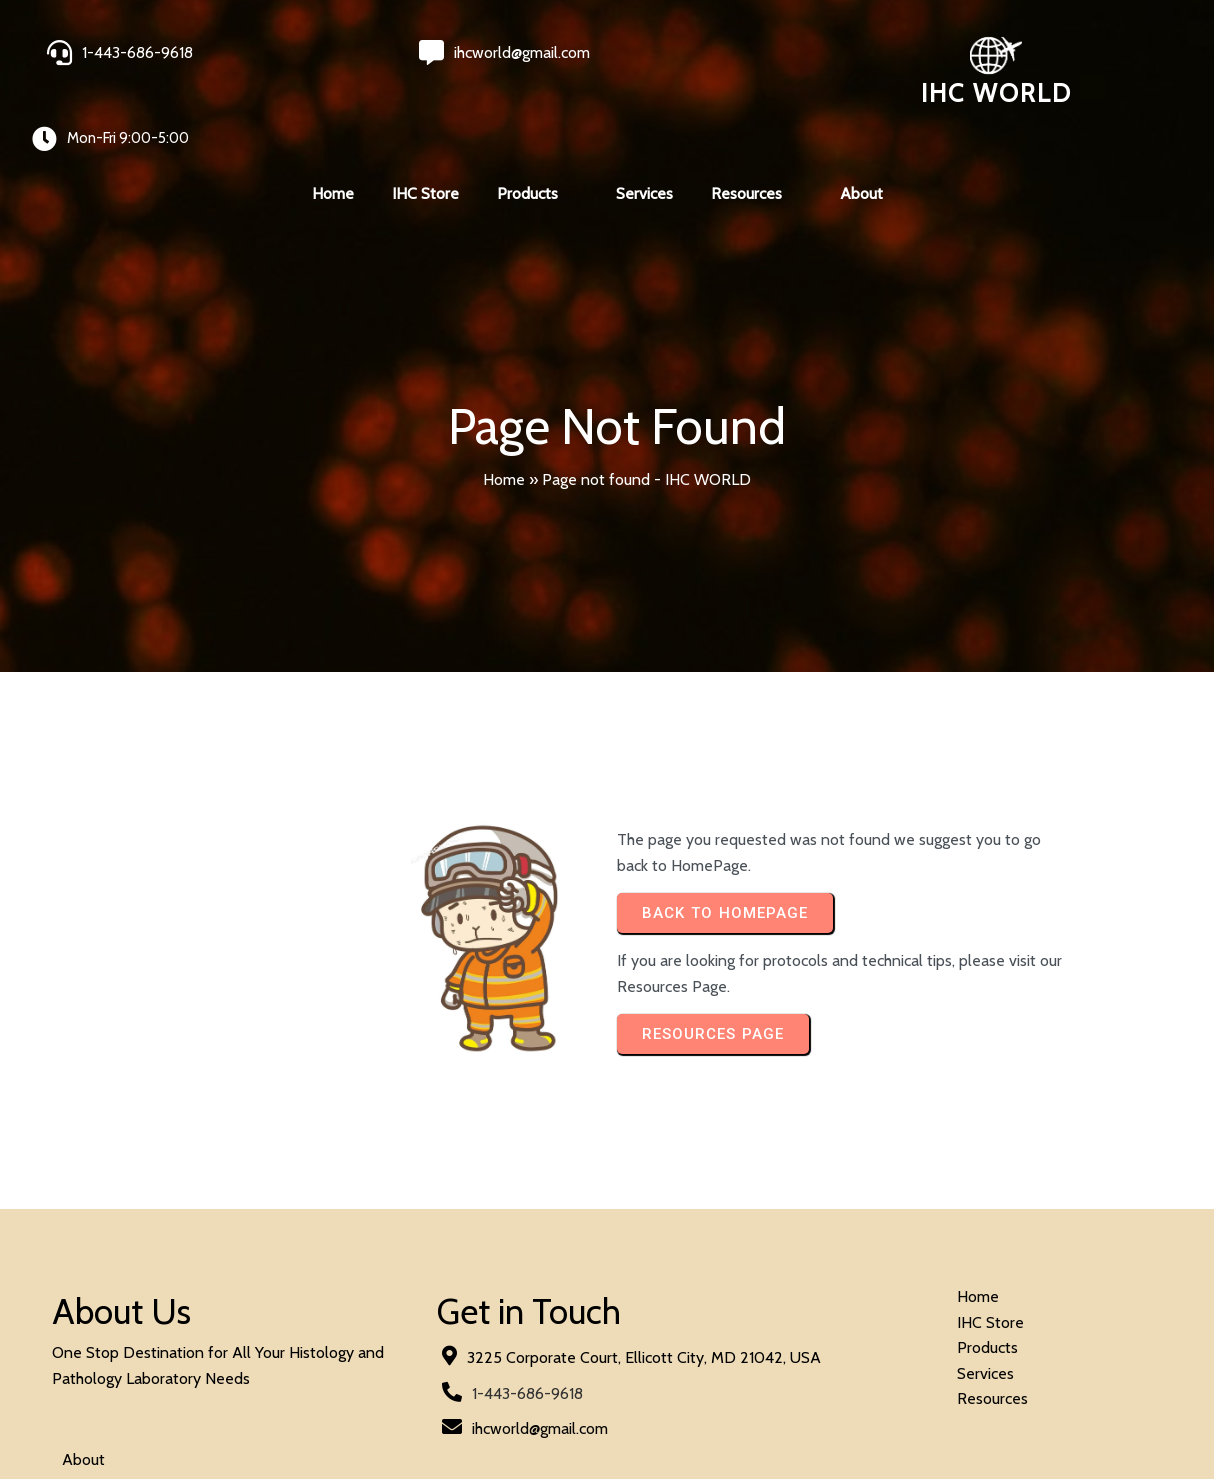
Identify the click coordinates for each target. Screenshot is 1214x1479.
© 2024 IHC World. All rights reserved (182, 1410)
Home (504, 409)
